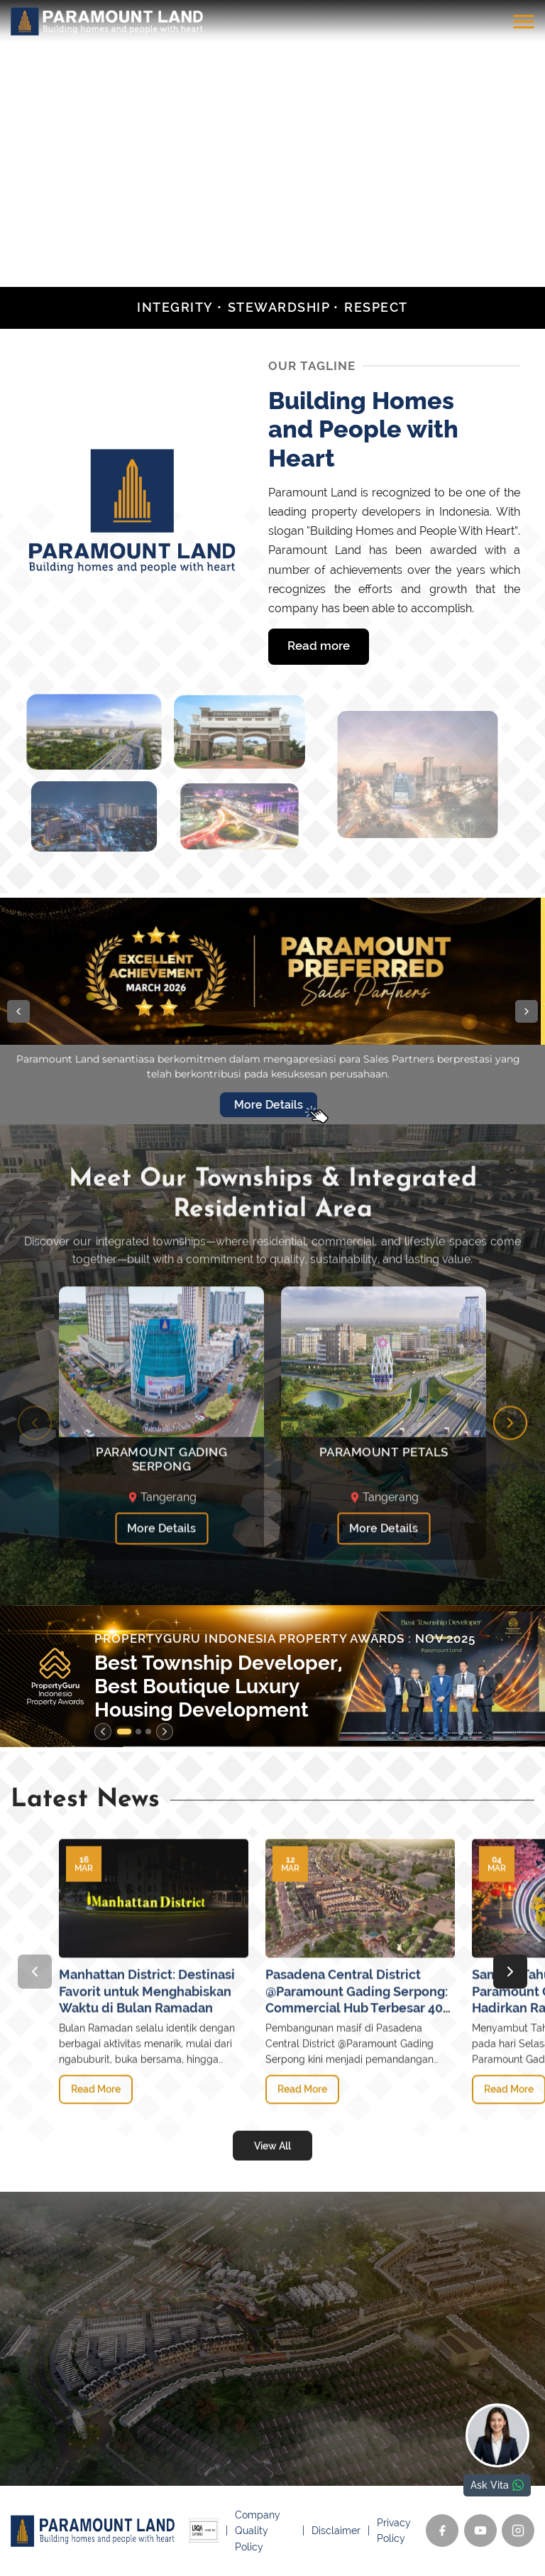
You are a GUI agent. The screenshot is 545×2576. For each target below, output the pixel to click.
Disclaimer (336, 2530)
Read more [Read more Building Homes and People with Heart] (318, 646)
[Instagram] (518, 2530)
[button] (18, 1011)
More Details (161, 1592)
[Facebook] (442, 2530)
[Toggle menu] (523, 21)
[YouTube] (480, 2530)
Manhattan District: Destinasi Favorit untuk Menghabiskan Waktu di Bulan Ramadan (147, 2055)
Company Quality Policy (257, 2531)
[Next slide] (510, 1487)
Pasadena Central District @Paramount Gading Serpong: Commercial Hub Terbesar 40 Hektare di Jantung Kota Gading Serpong (356, 2071)
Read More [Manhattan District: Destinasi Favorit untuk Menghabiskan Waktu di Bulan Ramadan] (96, 2153)
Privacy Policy (394, 2530)
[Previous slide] (35, 1487)
